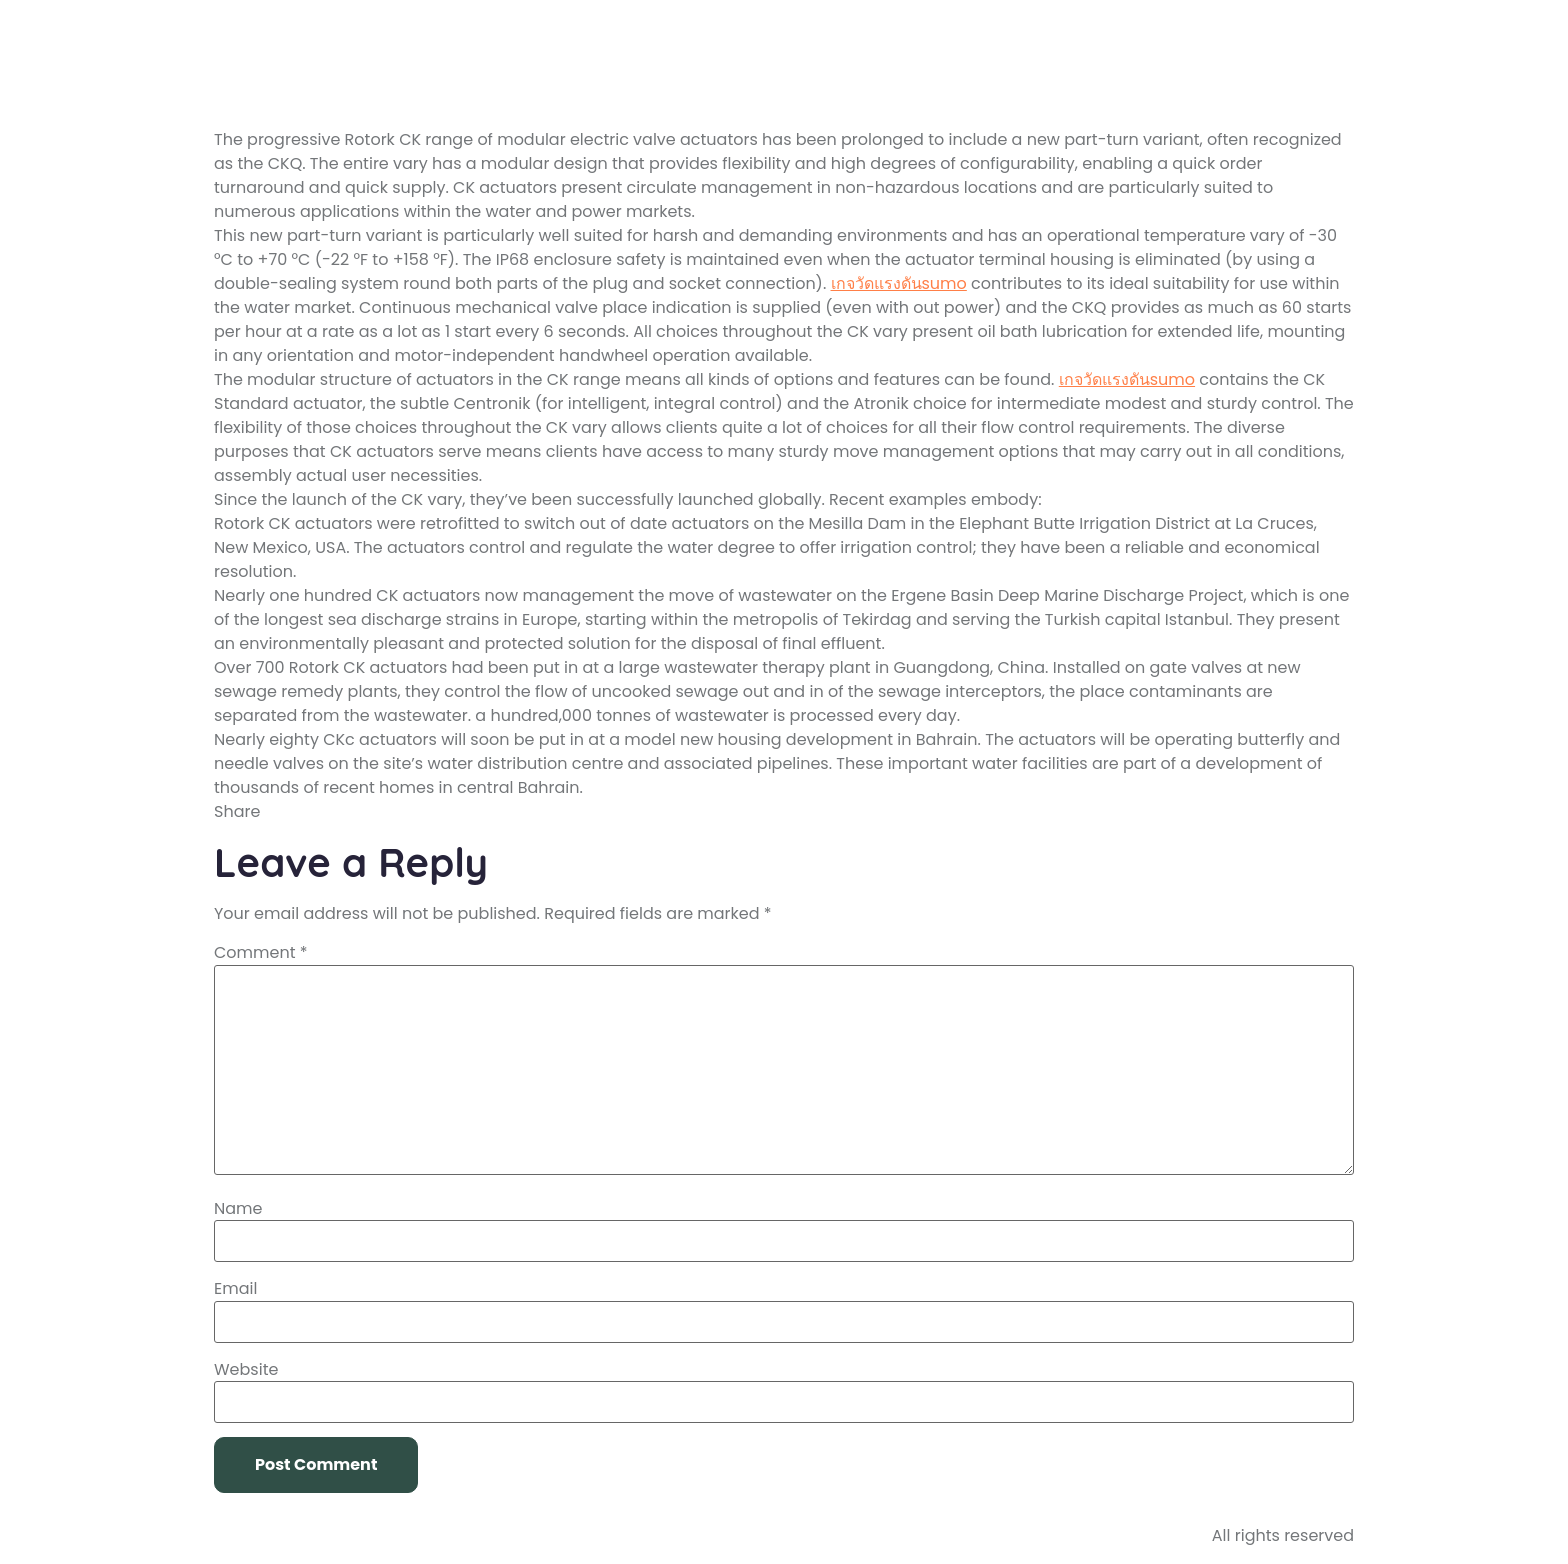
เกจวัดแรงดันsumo (899, 283)
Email (235, 1289)
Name (238, 1209)
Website (246, 1370)
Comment (261, 953)
